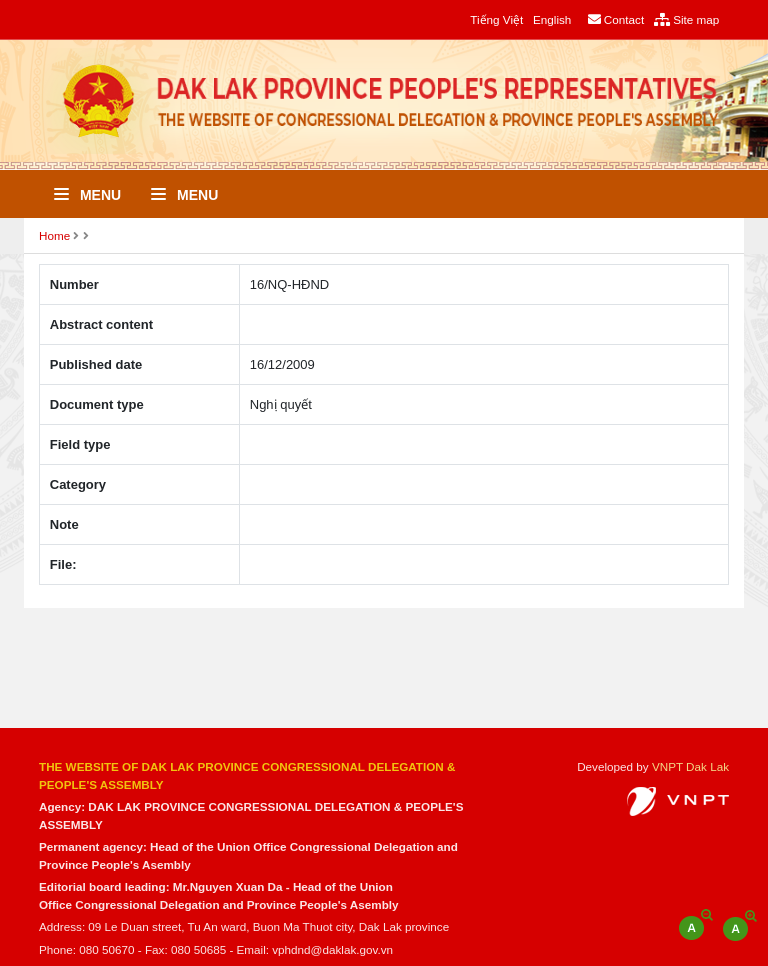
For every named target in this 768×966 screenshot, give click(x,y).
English (552, 19)
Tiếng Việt (496, 19)
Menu (87, 195)
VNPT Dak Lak (690, 766)
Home (54, 235)
